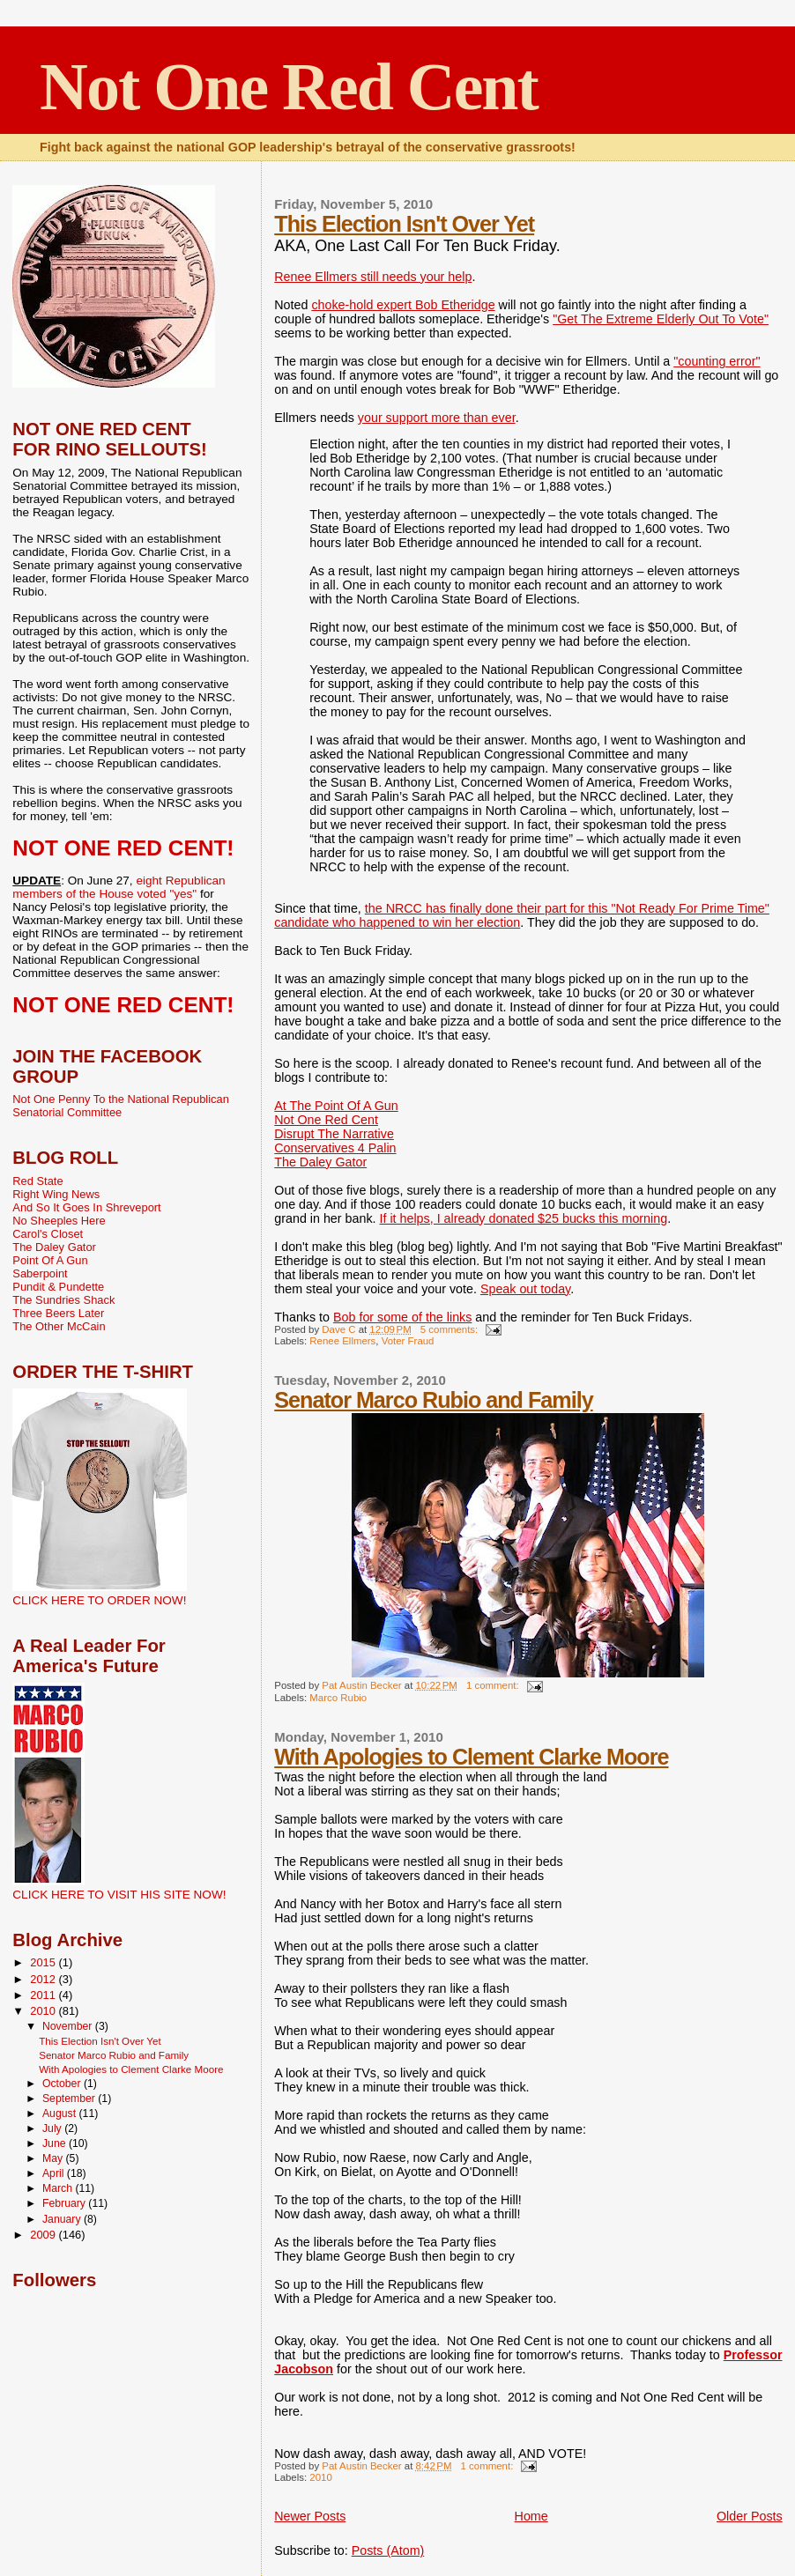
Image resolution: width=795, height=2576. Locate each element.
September (70, 2098)
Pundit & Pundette (58, 1286)
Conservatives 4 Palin (335, 1148)
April (54, 2173)
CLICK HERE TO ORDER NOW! (99, 1600)
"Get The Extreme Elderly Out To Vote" (661, 319)
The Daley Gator (320, 1162)
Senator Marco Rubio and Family (433, 1400)
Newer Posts (309, 2516)
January (63, 2219)
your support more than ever (437, 418)
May (54, 2158)
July (53, 2128)
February (65, 2203)
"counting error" (716, 361)
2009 (44, 2234)
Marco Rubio (338, 1697)
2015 (44, 1962)
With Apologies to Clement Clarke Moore (471, 1756)
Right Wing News (56, 1194)
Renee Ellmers (342, 1341)
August (60, 2113)
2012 (44, 1979)
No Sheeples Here (58, 1220)
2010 (320, 2477)
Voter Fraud (408, 1341)
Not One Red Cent (289, 86)
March (58, 2188)
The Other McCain (58, 1326)
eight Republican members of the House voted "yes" (118, 887)
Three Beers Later (58, 1313)
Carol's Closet (47, 1233)
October (63, 2083)
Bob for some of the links (402, 1317)
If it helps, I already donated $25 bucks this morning (524, 1218)
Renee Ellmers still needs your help (373, 277)
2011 (44, 1995)
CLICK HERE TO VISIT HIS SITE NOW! (119, 1894)
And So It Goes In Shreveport (86, 1207)
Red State (37, 1181)
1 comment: (494, 1685)
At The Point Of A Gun (336, 1106)
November (68, 2026)
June (55, 2143)
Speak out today (525, 1289)
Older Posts (750, 2516)
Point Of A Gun (49, 1260)
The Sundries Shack (63, 1300)
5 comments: (450, 1329)
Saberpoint (39, 1273)
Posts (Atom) (388, 2550)
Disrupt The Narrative (334, 1134)
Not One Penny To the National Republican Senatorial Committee (120, 1105)
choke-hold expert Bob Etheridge (402, 305)
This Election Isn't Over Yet (404, 223)
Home (531, 2516)
